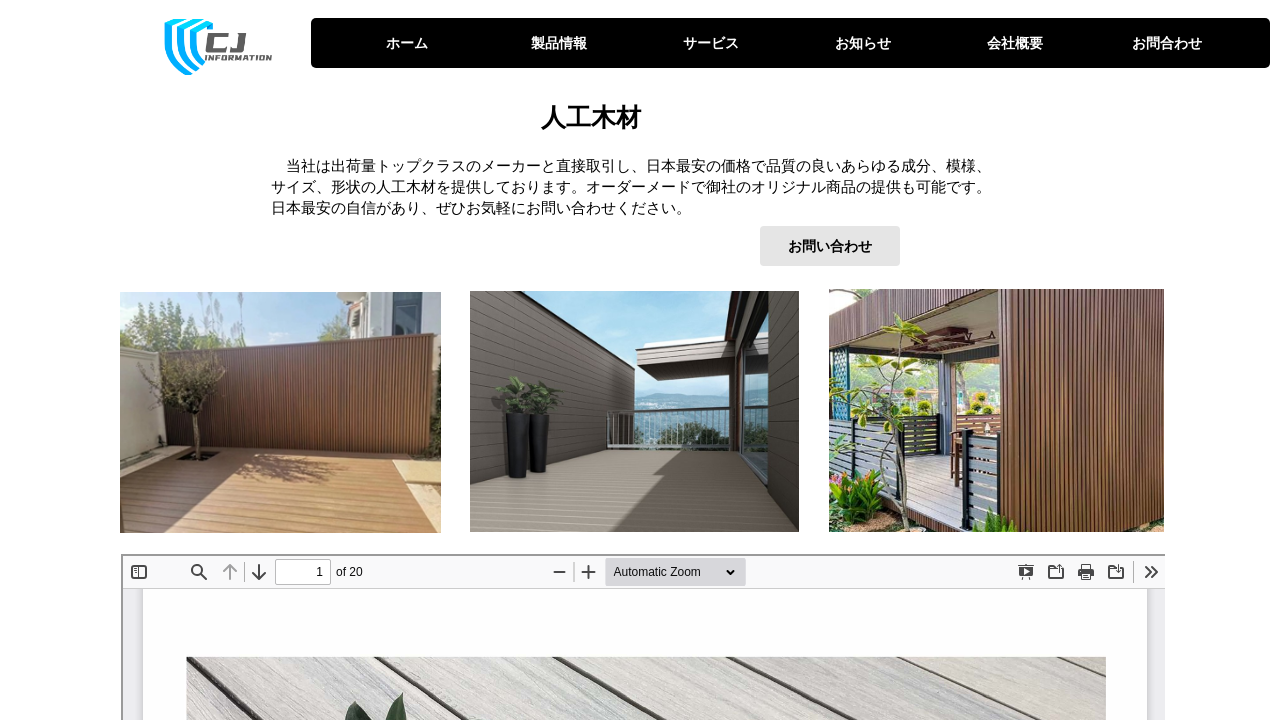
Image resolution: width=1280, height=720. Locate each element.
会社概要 (1015, 43)
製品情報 (559, 43)
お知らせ (863, 43)
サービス (711, 43)
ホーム (407, 43)
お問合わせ (1167, 43)
